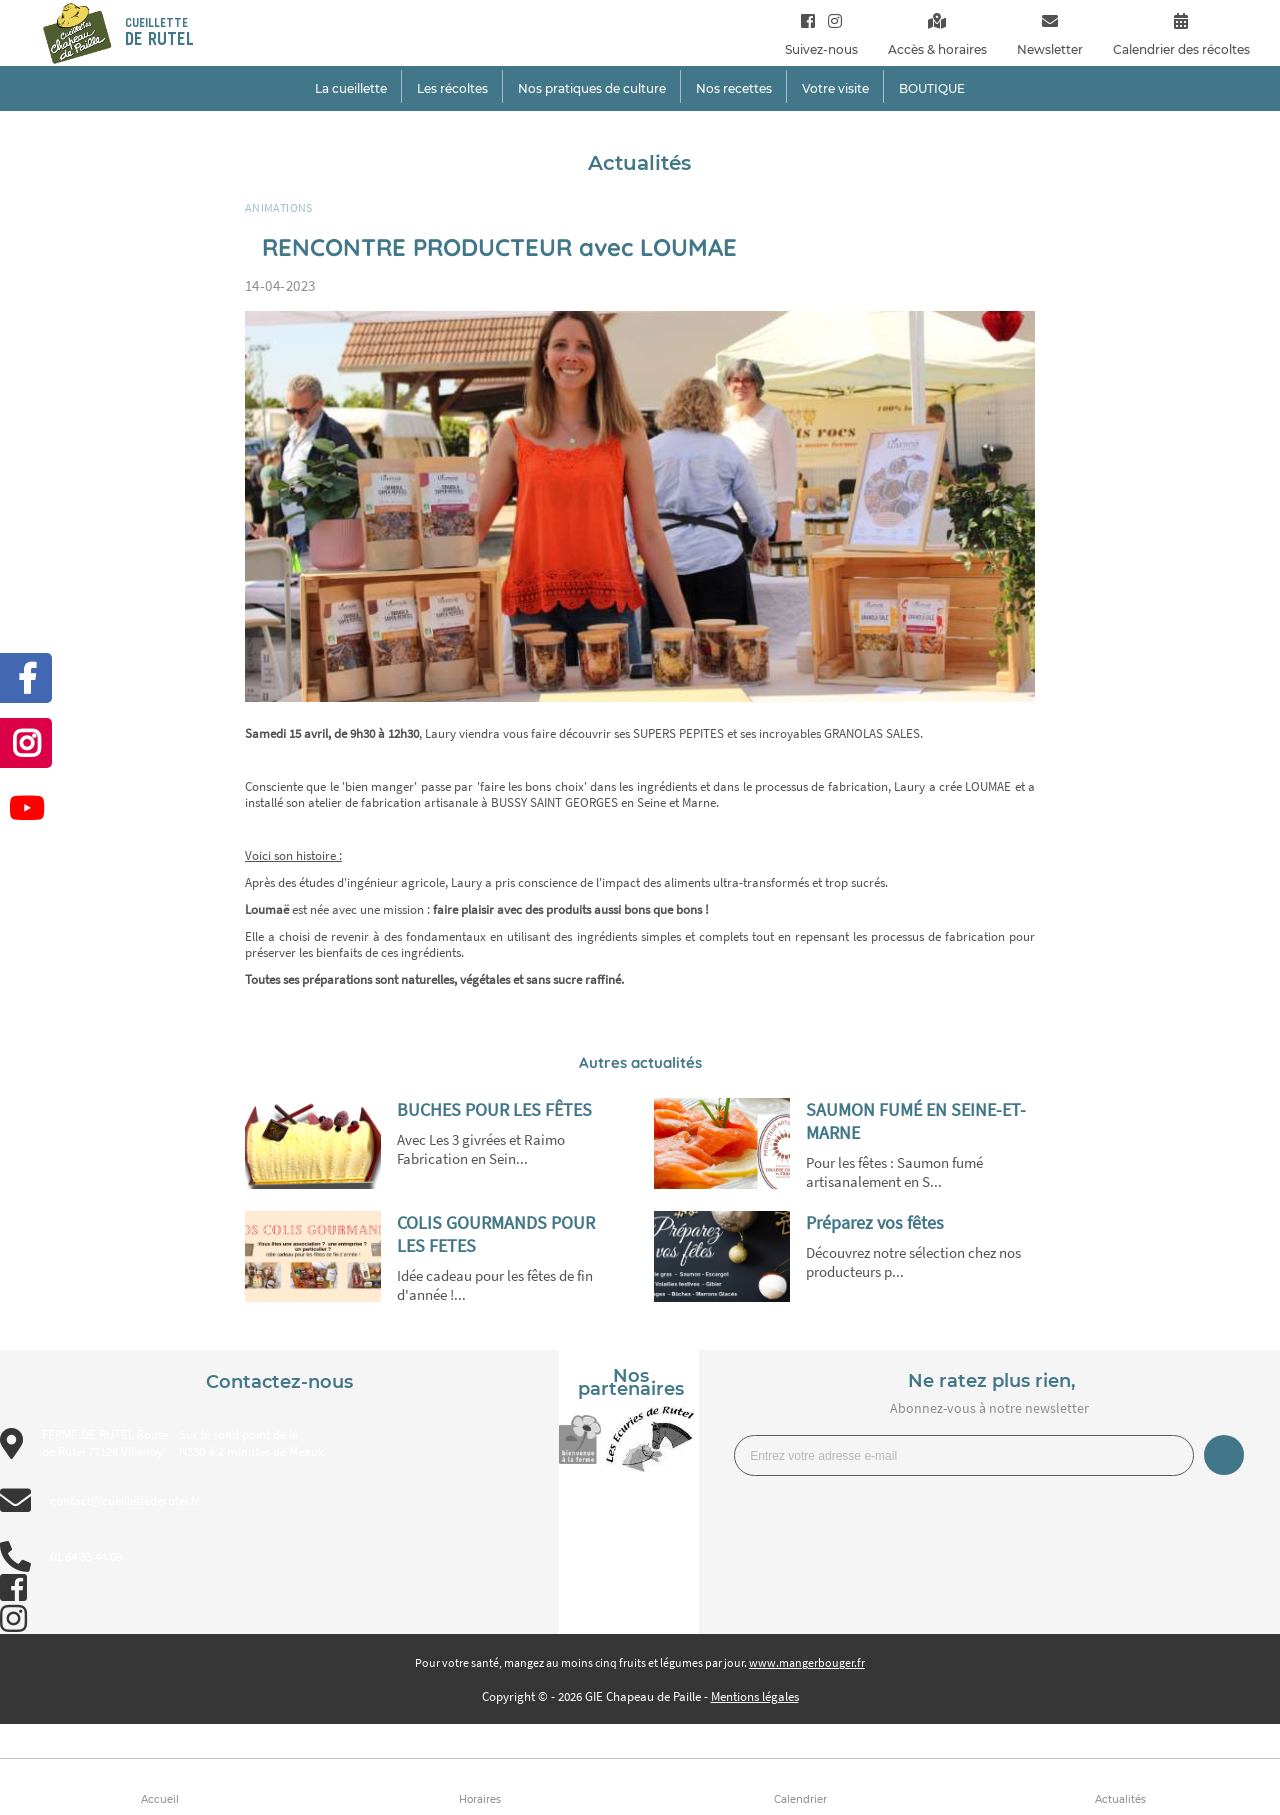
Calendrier (800, 1799)
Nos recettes (734, 88)
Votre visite (835, 88)
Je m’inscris (1224, 1455)
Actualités (1120, 1799)
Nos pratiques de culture (592, 88)
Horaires (480, 1799)
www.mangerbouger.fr (807, 1662)
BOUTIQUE (932, 88)
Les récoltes (452, 88)
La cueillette (351, 88)
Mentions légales (755, 1696)
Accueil (160, 1799)
